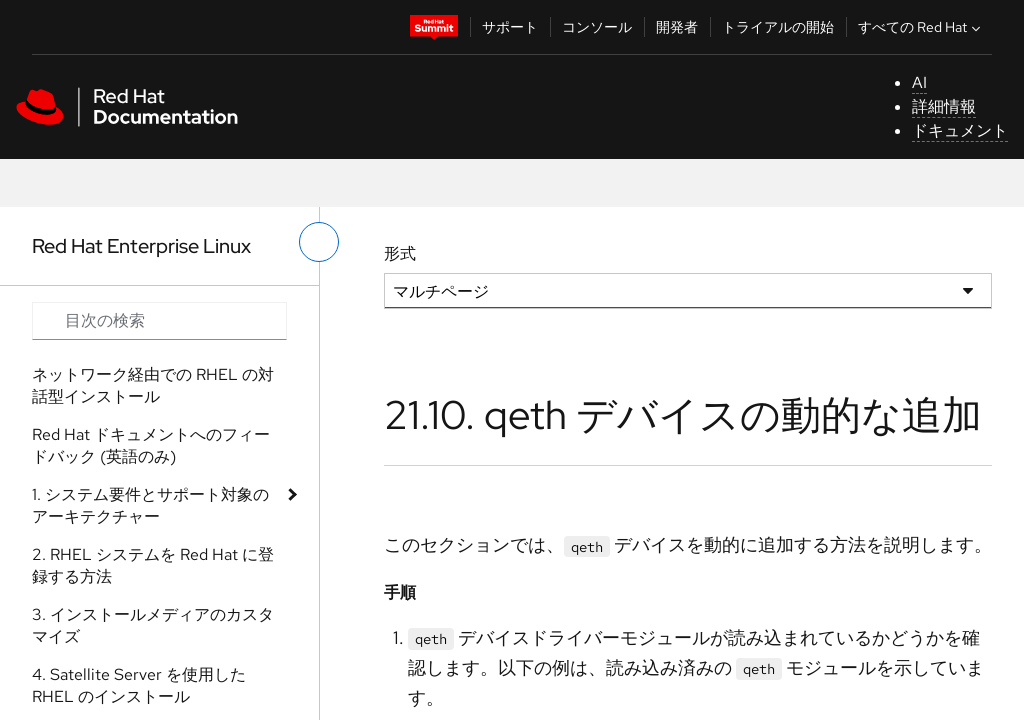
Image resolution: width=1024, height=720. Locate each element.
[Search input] (159, 321)
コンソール (597, 27)
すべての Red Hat (921, 27)
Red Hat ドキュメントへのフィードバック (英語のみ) (151, 445)
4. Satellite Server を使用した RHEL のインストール (139, 685)
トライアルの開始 (778, 27)
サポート (510, 27)
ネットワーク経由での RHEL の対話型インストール (153, 385)
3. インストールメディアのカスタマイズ (153, 625)
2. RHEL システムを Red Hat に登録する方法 (153, 565)
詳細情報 (944, 106)
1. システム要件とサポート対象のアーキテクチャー (150, 505)
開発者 (677, 27)
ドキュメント (960, 130)
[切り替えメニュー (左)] (319, 242)
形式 (400, 253)
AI (919, 82)
